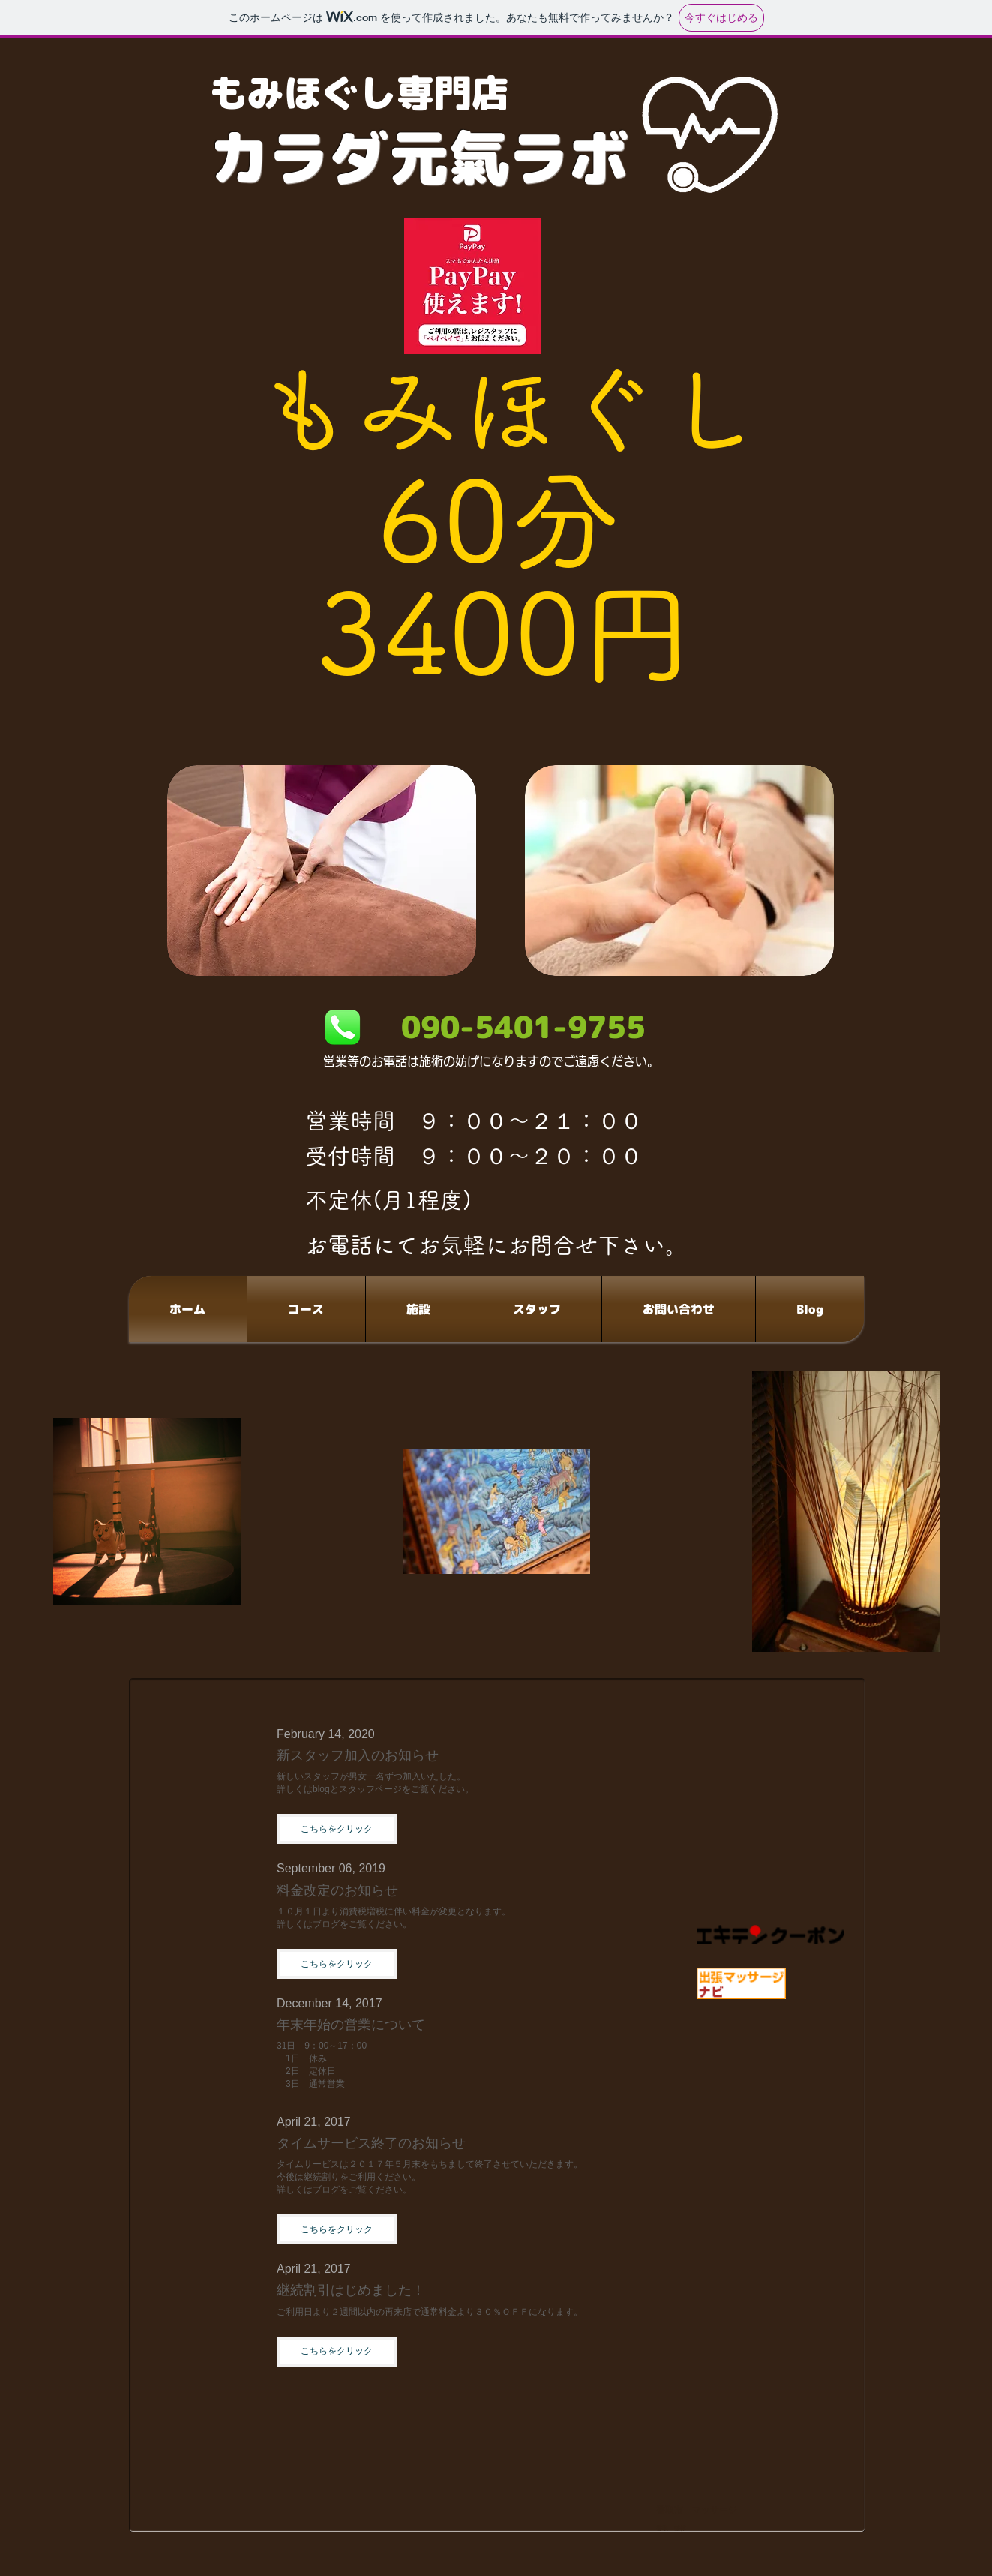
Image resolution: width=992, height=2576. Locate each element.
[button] (337, 1829)
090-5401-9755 (523, 1027)
